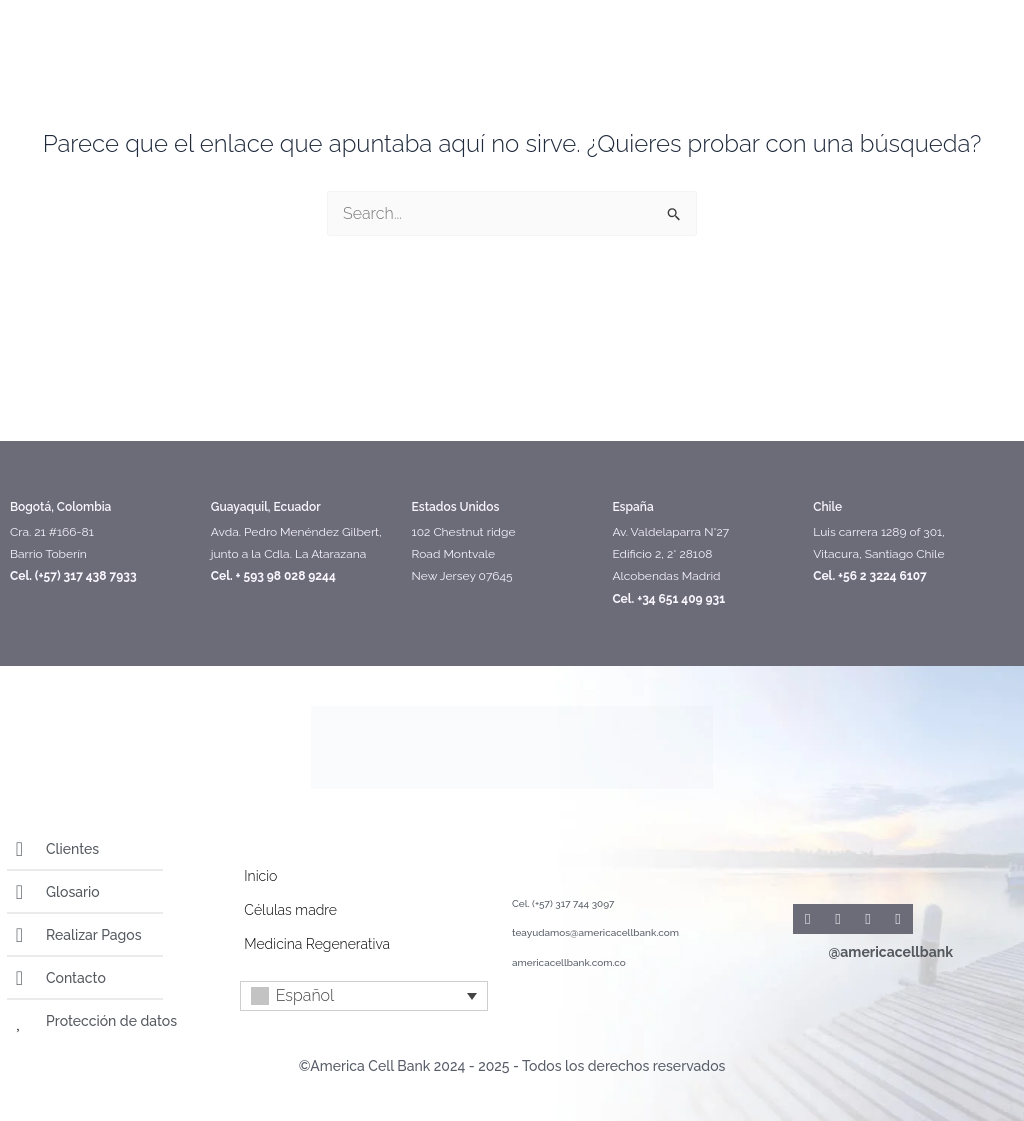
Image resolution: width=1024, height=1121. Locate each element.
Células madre (290, 910)
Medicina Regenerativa (317, 944)
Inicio (260, 876)
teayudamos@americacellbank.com (595, 932)
